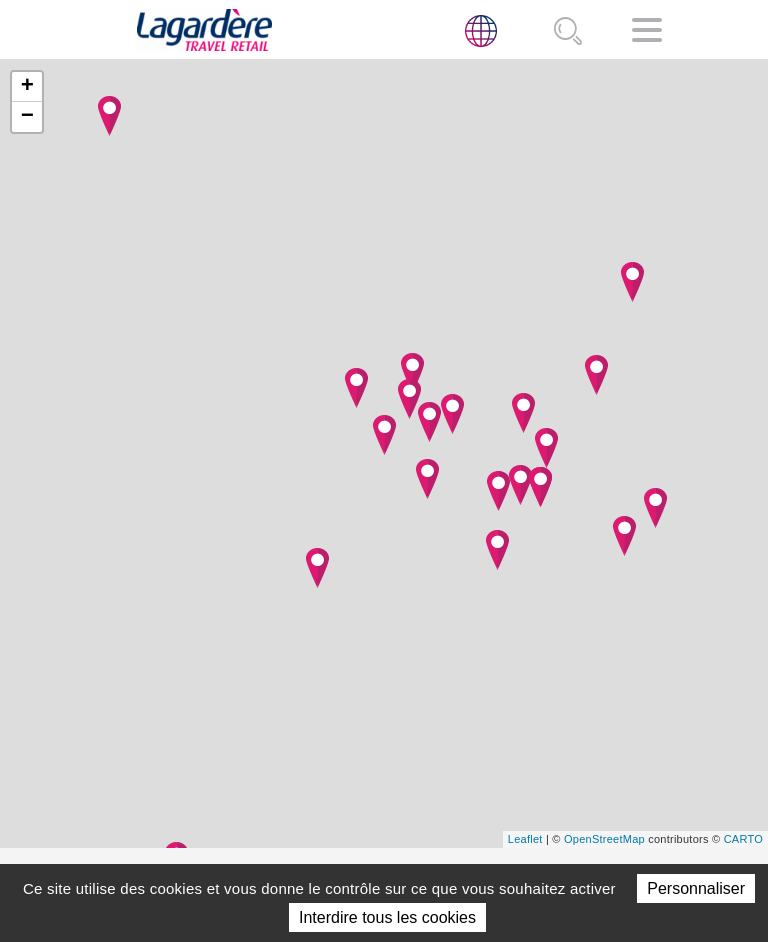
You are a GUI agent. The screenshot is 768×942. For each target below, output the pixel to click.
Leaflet (525, 839)
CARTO (743, 839)
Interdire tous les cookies (387, 917)
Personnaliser (696, 888)
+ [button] (27, 87)
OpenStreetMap (604, 839)
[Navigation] (647, 33)
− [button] (27, 117)
